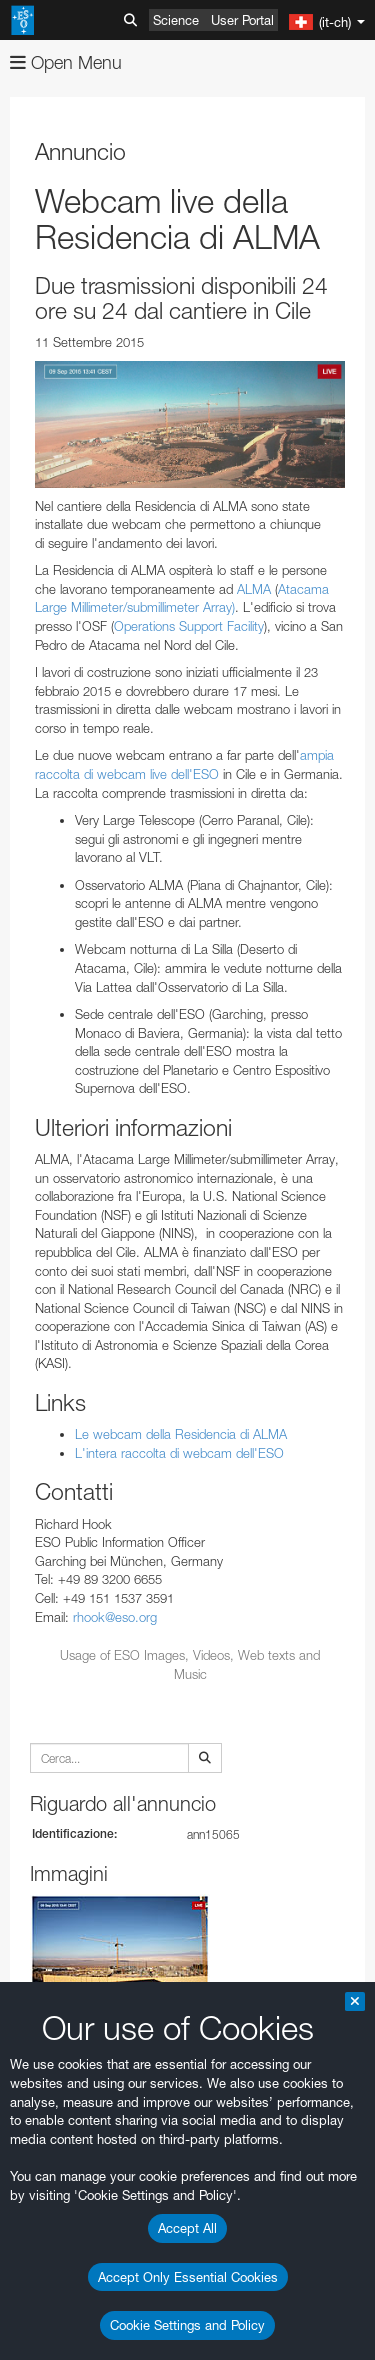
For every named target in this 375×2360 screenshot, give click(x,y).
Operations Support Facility (189, 626)
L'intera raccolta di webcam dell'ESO (179, 1453)
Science (176, 20)
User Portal (242, 20)
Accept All (187, 2228)
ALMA (254, 589)
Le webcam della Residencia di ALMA (181, 1434)
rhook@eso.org (115, 1617)
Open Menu (66, 62)
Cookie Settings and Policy (187, 2325)
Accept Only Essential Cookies (188, 2277)
